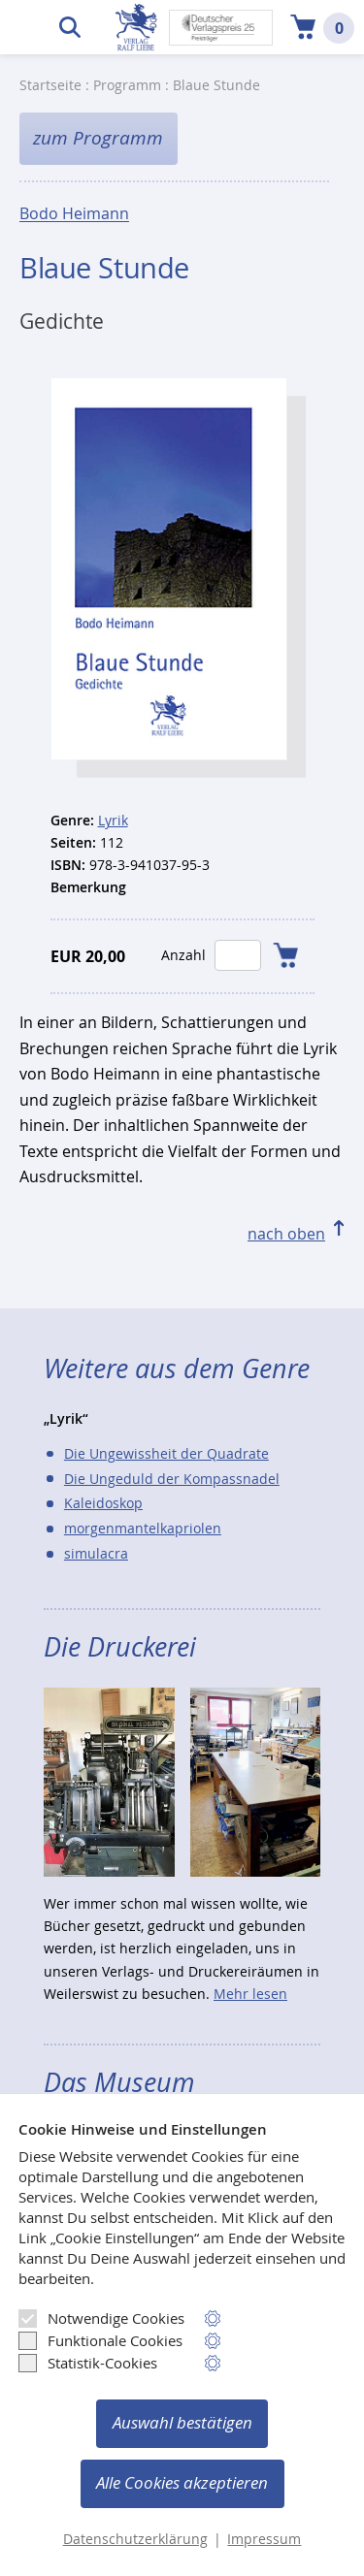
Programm (127, 85)
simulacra (96, 1553)
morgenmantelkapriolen (142, 1528)
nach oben (286, 1233)
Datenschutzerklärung (135, 2539)
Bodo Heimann (74, 214)
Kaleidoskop (103, 1503)
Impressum (264, 2539)
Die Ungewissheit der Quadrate (166, 1453)
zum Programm (98, 137)
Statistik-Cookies (87, 2362)
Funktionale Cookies (100, 2340)
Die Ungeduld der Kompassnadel (172, 1478)
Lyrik (113, 820)
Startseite (50, 85)
